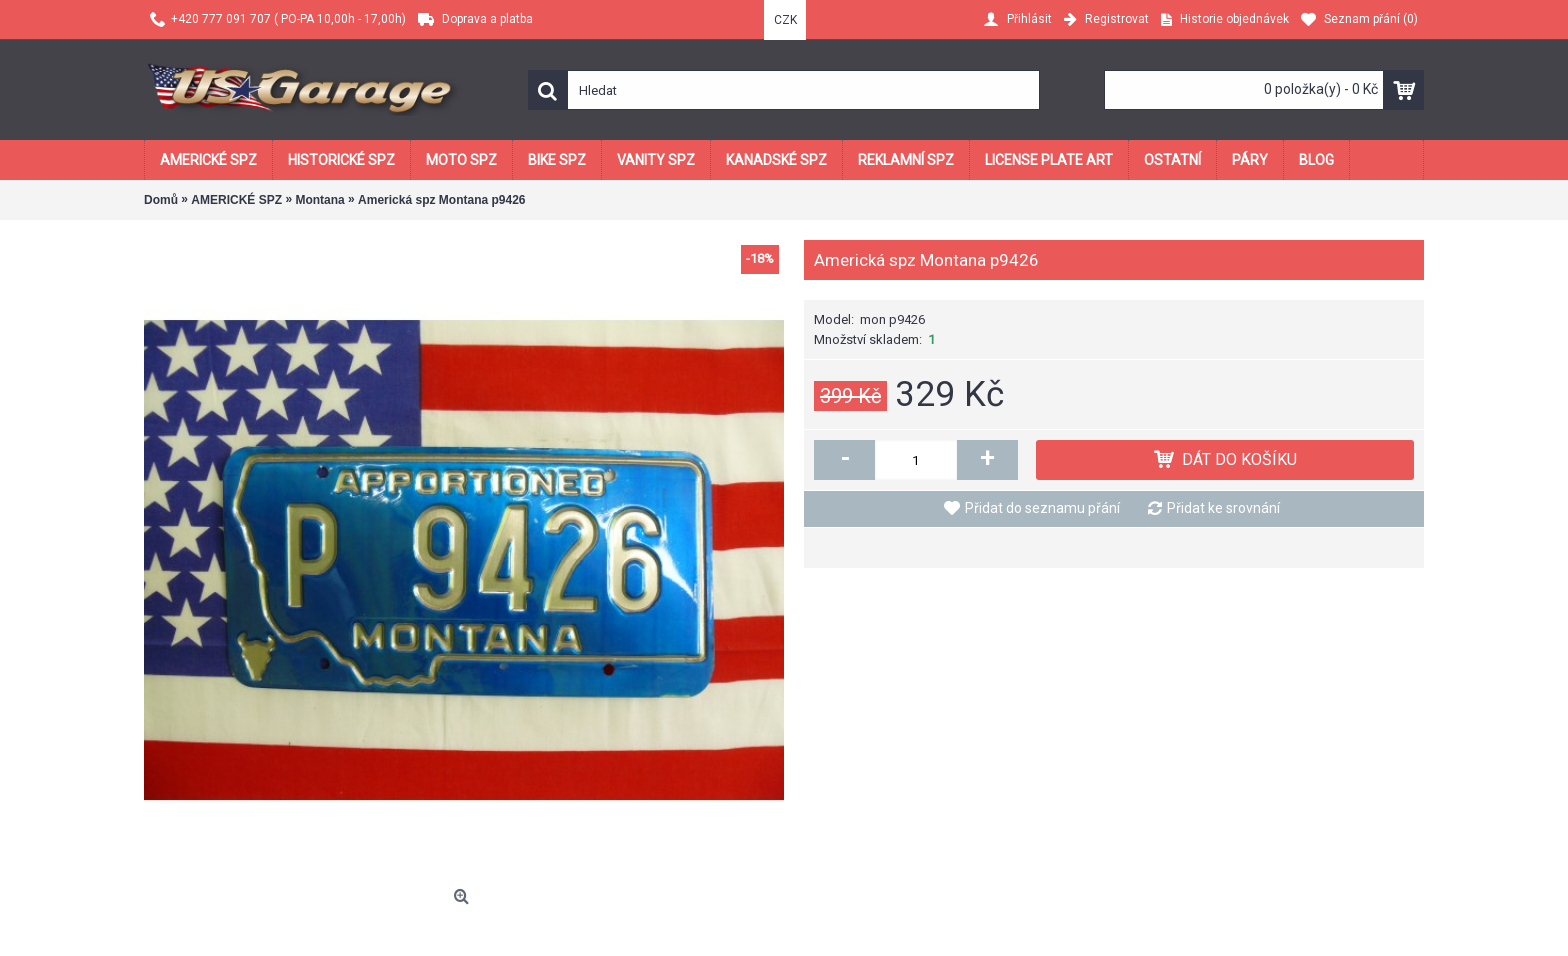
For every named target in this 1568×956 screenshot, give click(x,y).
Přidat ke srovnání (1223, 508)
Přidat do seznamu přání (1042, 508)
